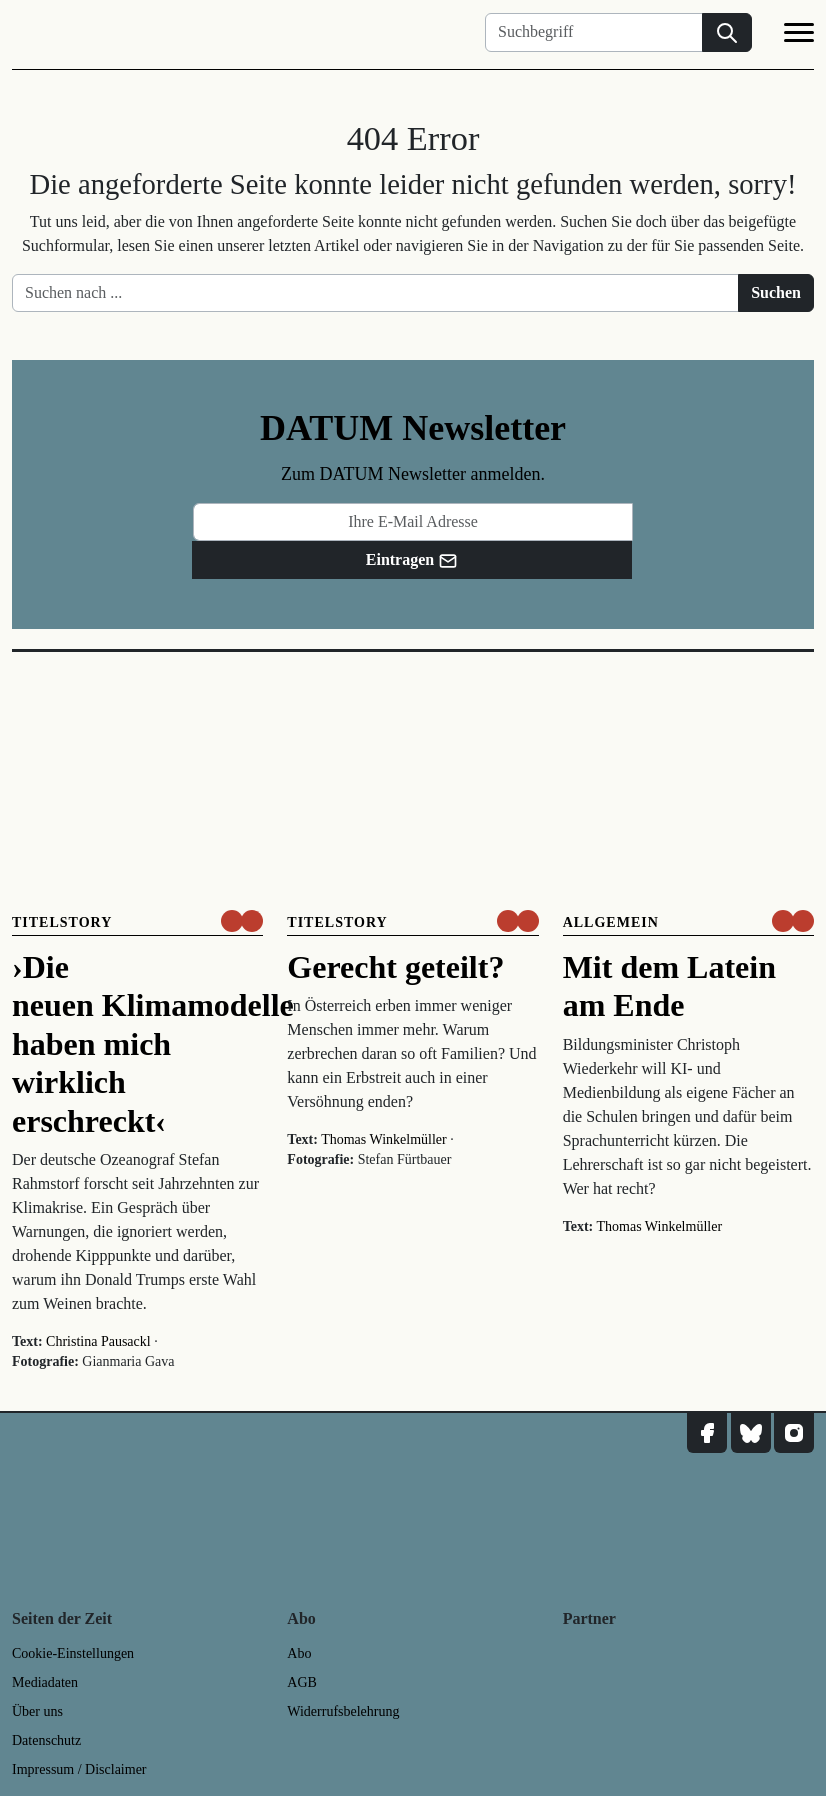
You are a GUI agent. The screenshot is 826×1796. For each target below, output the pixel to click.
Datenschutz (46, 1740)
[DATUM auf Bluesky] (751, 1433)
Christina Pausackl (98, 1341)
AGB (302, 1682)
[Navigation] (799, 36)
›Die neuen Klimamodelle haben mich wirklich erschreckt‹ (153, 1044)
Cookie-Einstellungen (73, 1653)
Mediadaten (45, 1682)
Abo (299, 1653)
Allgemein (611, 922)
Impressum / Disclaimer (79, 1769)
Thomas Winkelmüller (384, 1139)
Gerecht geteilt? (395, 967)
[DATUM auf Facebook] (707, 1433)
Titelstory (62, 922)
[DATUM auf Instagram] (794, 1433)
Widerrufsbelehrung (343, 1711)
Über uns (37, 1711)
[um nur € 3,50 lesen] (242, 921)
